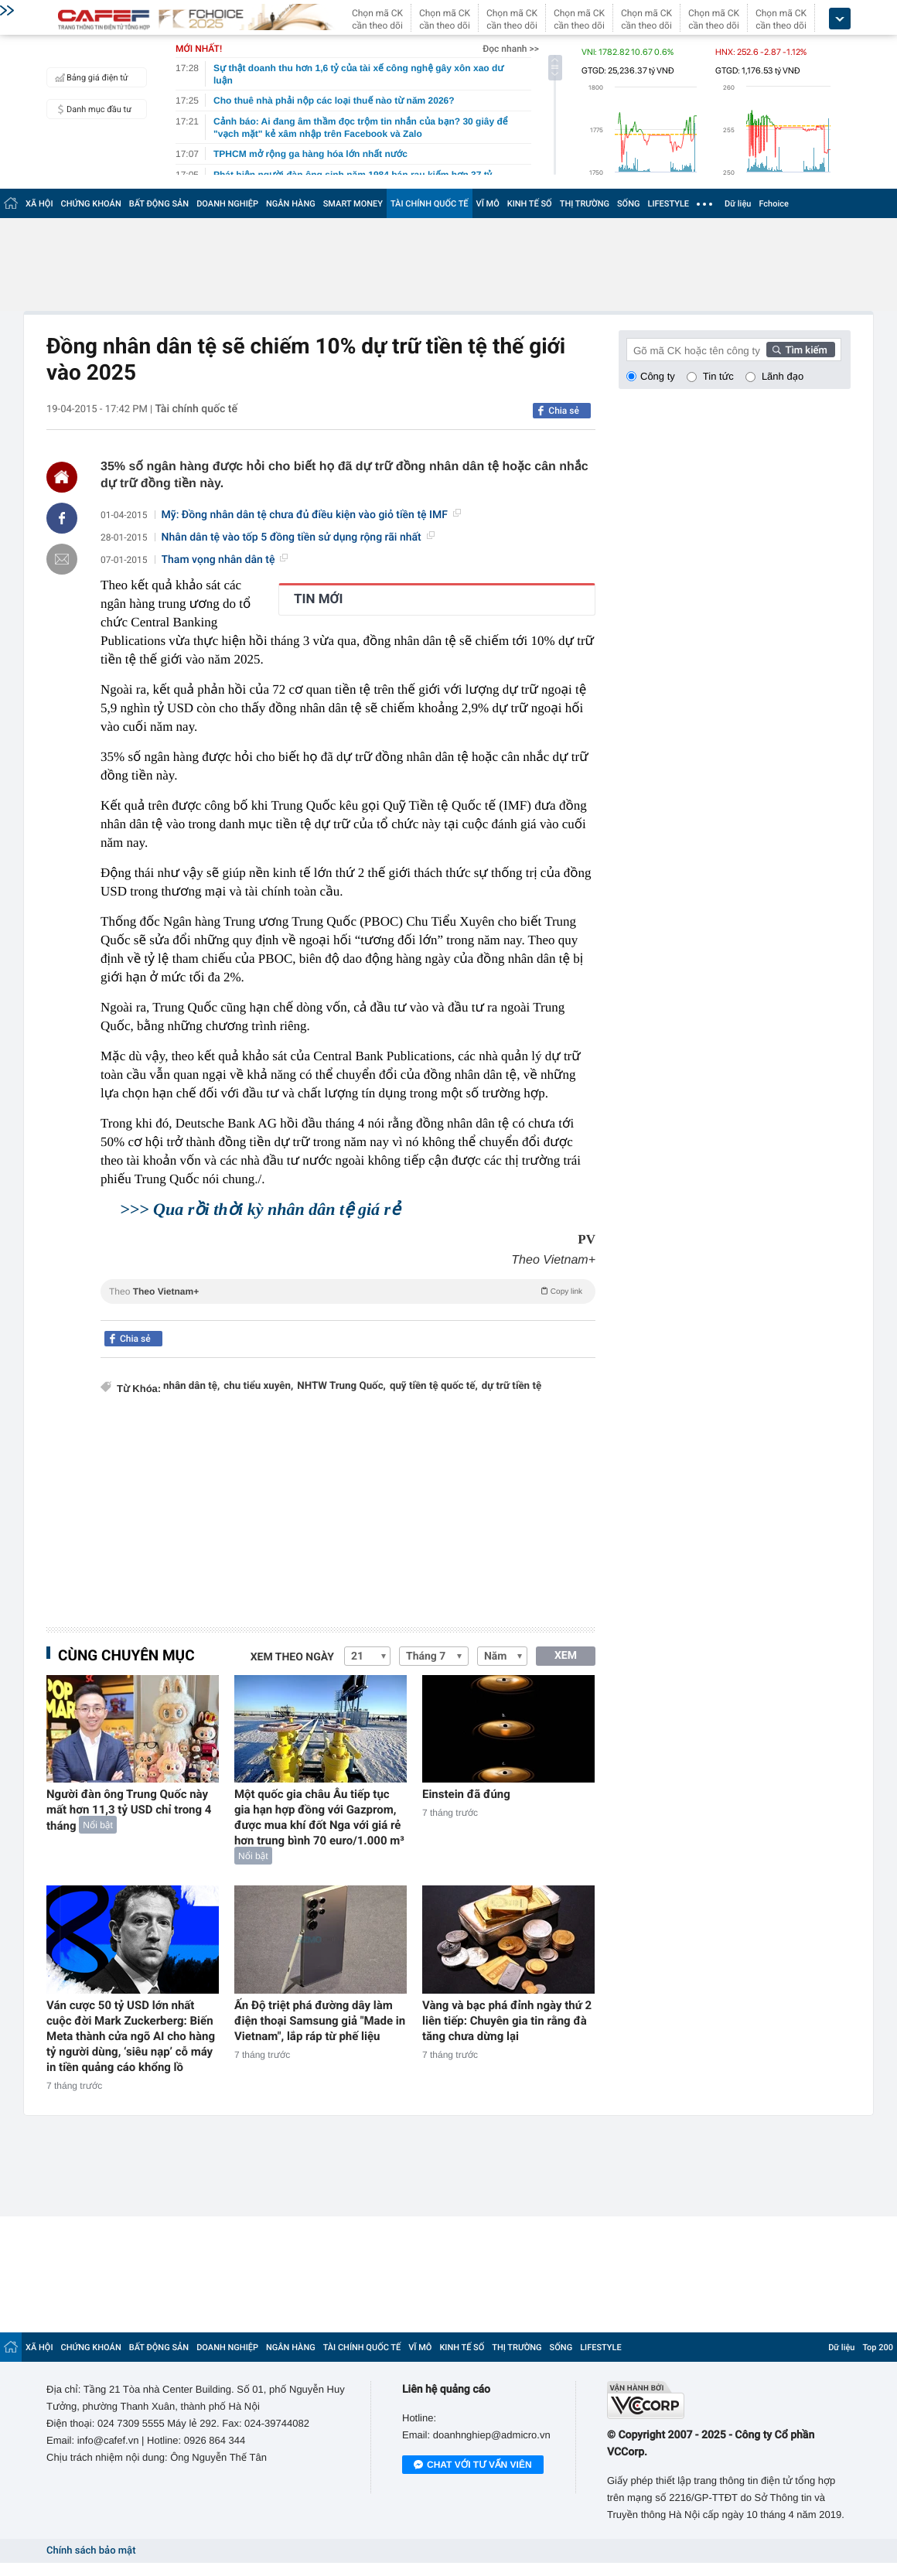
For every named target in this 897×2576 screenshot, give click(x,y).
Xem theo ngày (292, 1657)
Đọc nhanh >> (511, 48)
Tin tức (718, 376)
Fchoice (774, 204)
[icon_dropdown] (840, 19)
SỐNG (628, 204)
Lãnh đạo (782, 376)
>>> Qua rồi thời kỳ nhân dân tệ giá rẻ (260, 1209)
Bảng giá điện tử (89, 77)
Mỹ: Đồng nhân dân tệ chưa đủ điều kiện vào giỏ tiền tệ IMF (311, 515)
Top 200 (877, 2347)
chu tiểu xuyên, (258, 1386)
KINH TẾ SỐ (529, 204)
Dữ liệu (738, 204)
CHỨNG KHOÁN (91, 204)
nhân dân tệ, (191, 1386)
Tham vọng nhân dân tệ (225, 560)
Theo (348, 1291)
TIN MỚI (318, 599)
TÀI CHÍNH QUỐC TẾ (430, 204)
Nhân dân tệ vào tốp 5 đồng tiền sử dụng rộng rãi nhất (298, 537)
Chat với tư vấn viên (473, 2465)
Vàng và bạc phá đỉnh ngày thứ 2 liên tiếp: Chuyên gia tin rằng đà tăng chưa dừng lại (507, 2020)
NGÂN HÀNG (290, 204)
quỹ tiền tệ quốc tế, (434, 1386)
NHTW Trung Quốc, (341, 1386)
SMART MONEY (353, 204)
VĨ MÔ (488, 204)
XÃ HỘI (39, 204)
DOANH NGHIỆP (227, 204)
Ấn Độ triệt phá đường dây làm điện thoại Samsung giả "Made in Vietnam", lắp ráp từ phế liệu (319, 2020)
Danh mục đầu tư (91, 109)
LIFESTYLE (668, 204)
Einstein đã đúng (466, 1794)
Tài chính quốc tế (196, 409)
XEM (565, 1656)
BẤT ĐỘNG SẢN (159, 204)
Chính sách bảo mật (90, 2551)
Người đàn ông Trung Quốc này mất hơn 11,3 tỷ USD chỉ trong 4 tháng (128, 1810)
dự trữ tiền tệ (511, 1386)
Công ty (657, 376)
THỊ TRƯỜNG (584, 204)
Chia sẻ (563, 410)
